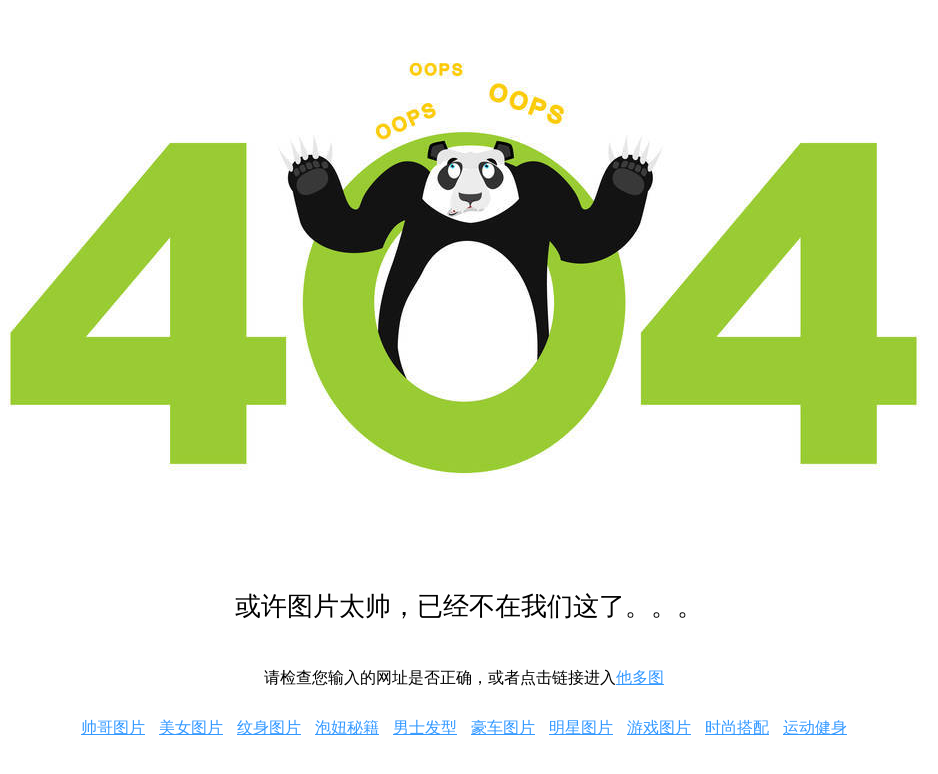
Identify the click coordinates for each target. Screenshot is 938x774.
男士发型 (425, 727)
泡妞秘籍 (347, 727)
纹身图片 (269, 727)
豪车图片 (503, 727)
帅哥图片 (113, 727)
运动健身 (815, 727)
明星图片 (581, 727)
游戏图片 (659, 727)
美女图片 (191, 727)
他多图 (640, 677)
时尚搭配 (737, 727)
